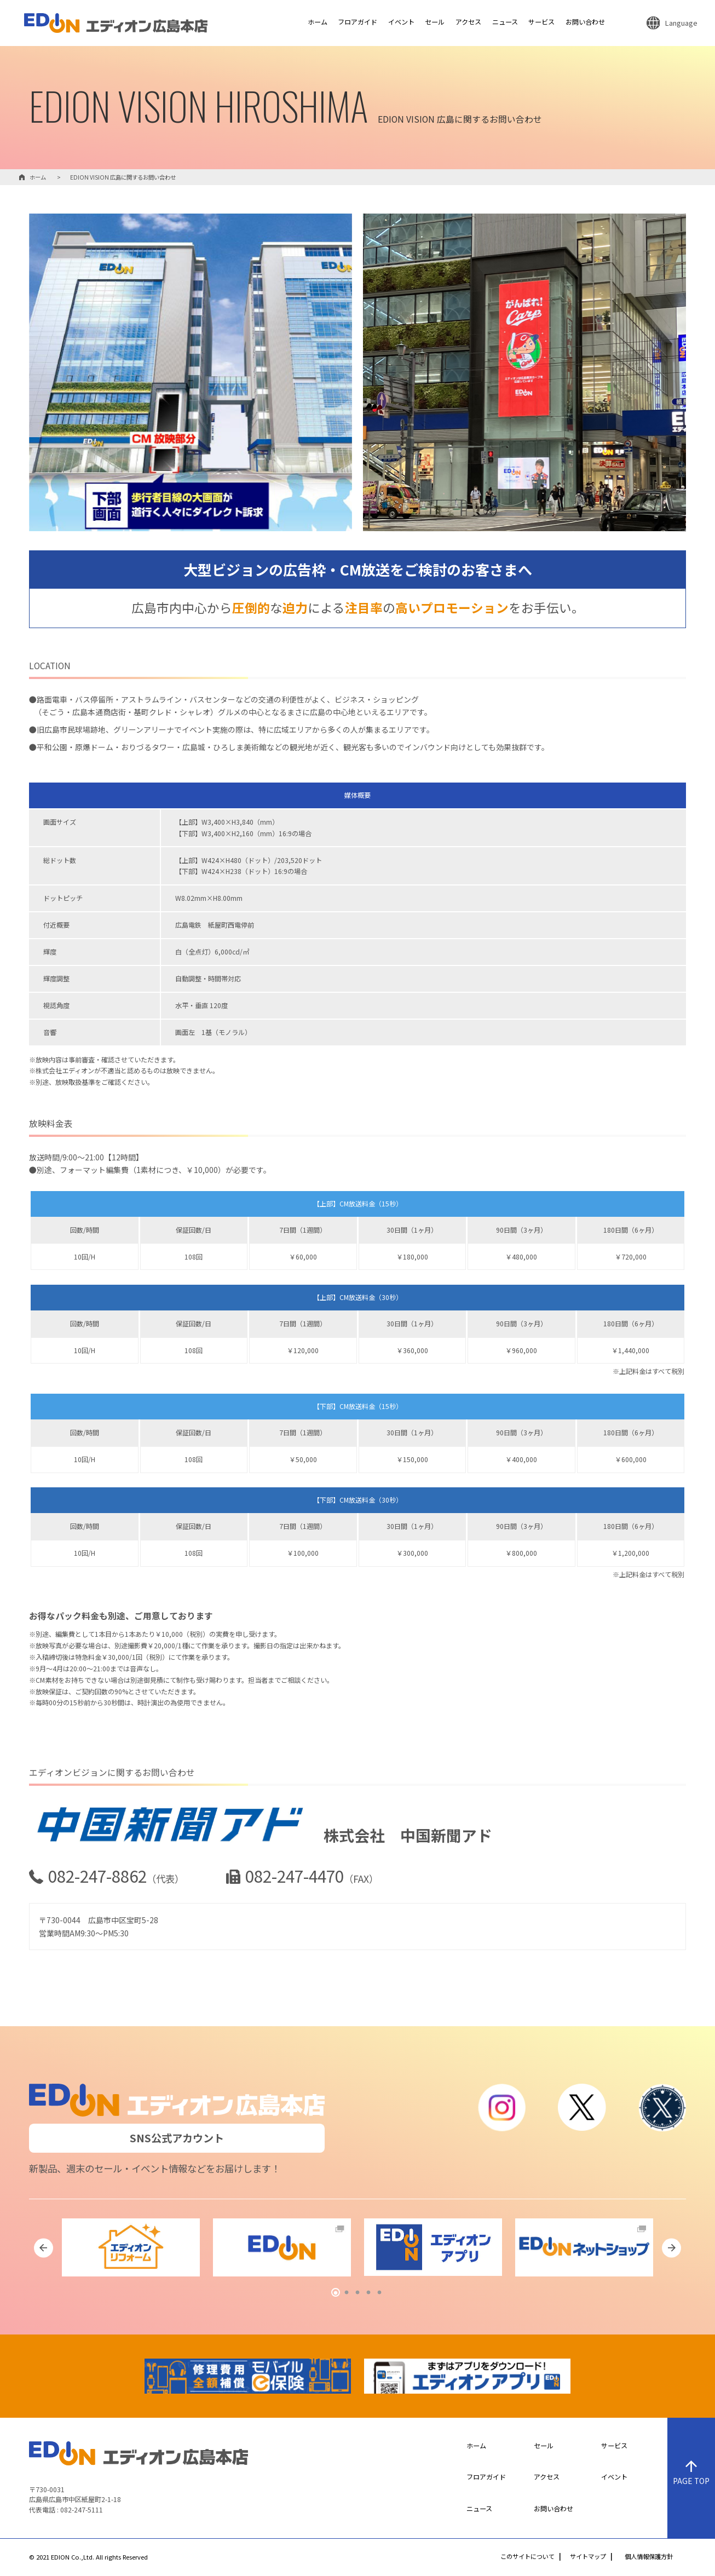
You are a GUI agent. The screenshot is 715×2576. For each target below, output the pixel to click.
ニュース (505, 22)
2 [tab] (346, 2292)
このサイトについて (527, 2557)
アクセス (468, 22)
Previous (43, 2247)
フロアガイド (357, 22)
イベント (401, 22)
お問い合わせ (585, 22)
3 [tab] (357, 2292)
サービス (541, 22)
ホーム (317, 22)
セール (435, 22)
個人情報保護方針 (649, 2557)
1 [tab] (335, 2292)
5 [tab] (379, 2292)
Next (671, 2247)
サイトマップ (588, 2557)
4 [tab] (368, 2292)
